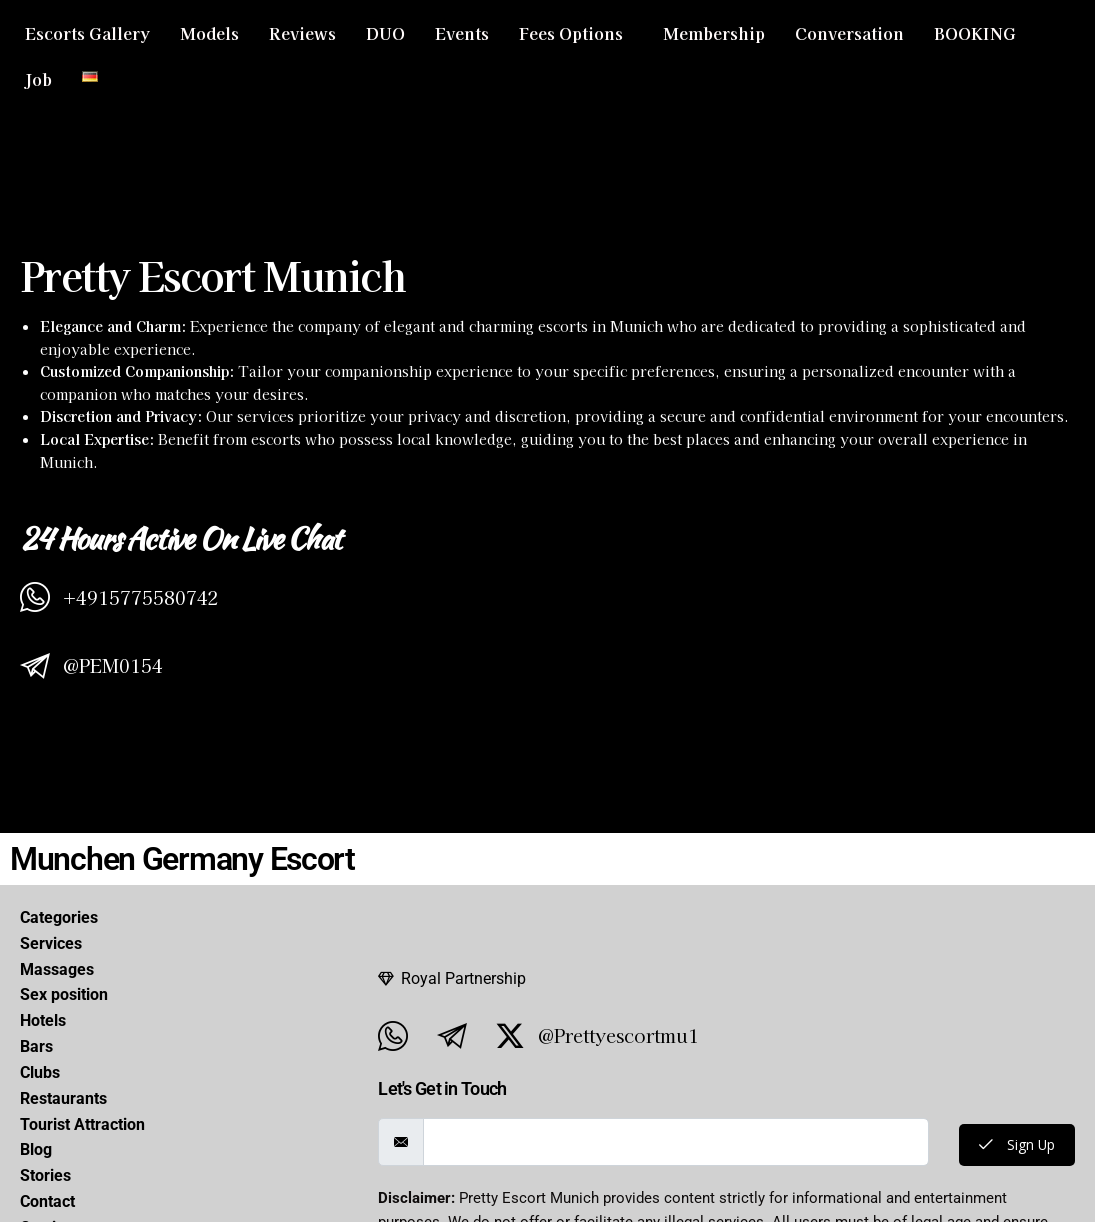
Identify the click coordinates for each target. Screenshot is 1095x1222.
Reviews (302, 33)
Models (209, 33)
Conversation (849, 33)
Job (38, 79)
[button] (576, 33)
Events (462, 33)
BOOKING (975, 33)
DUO (385, 33)
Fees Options (571, 33)
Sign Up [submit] (1014, 1145)
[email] (673, 1142)
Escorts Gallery (87, 33)
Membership (714, 33)
